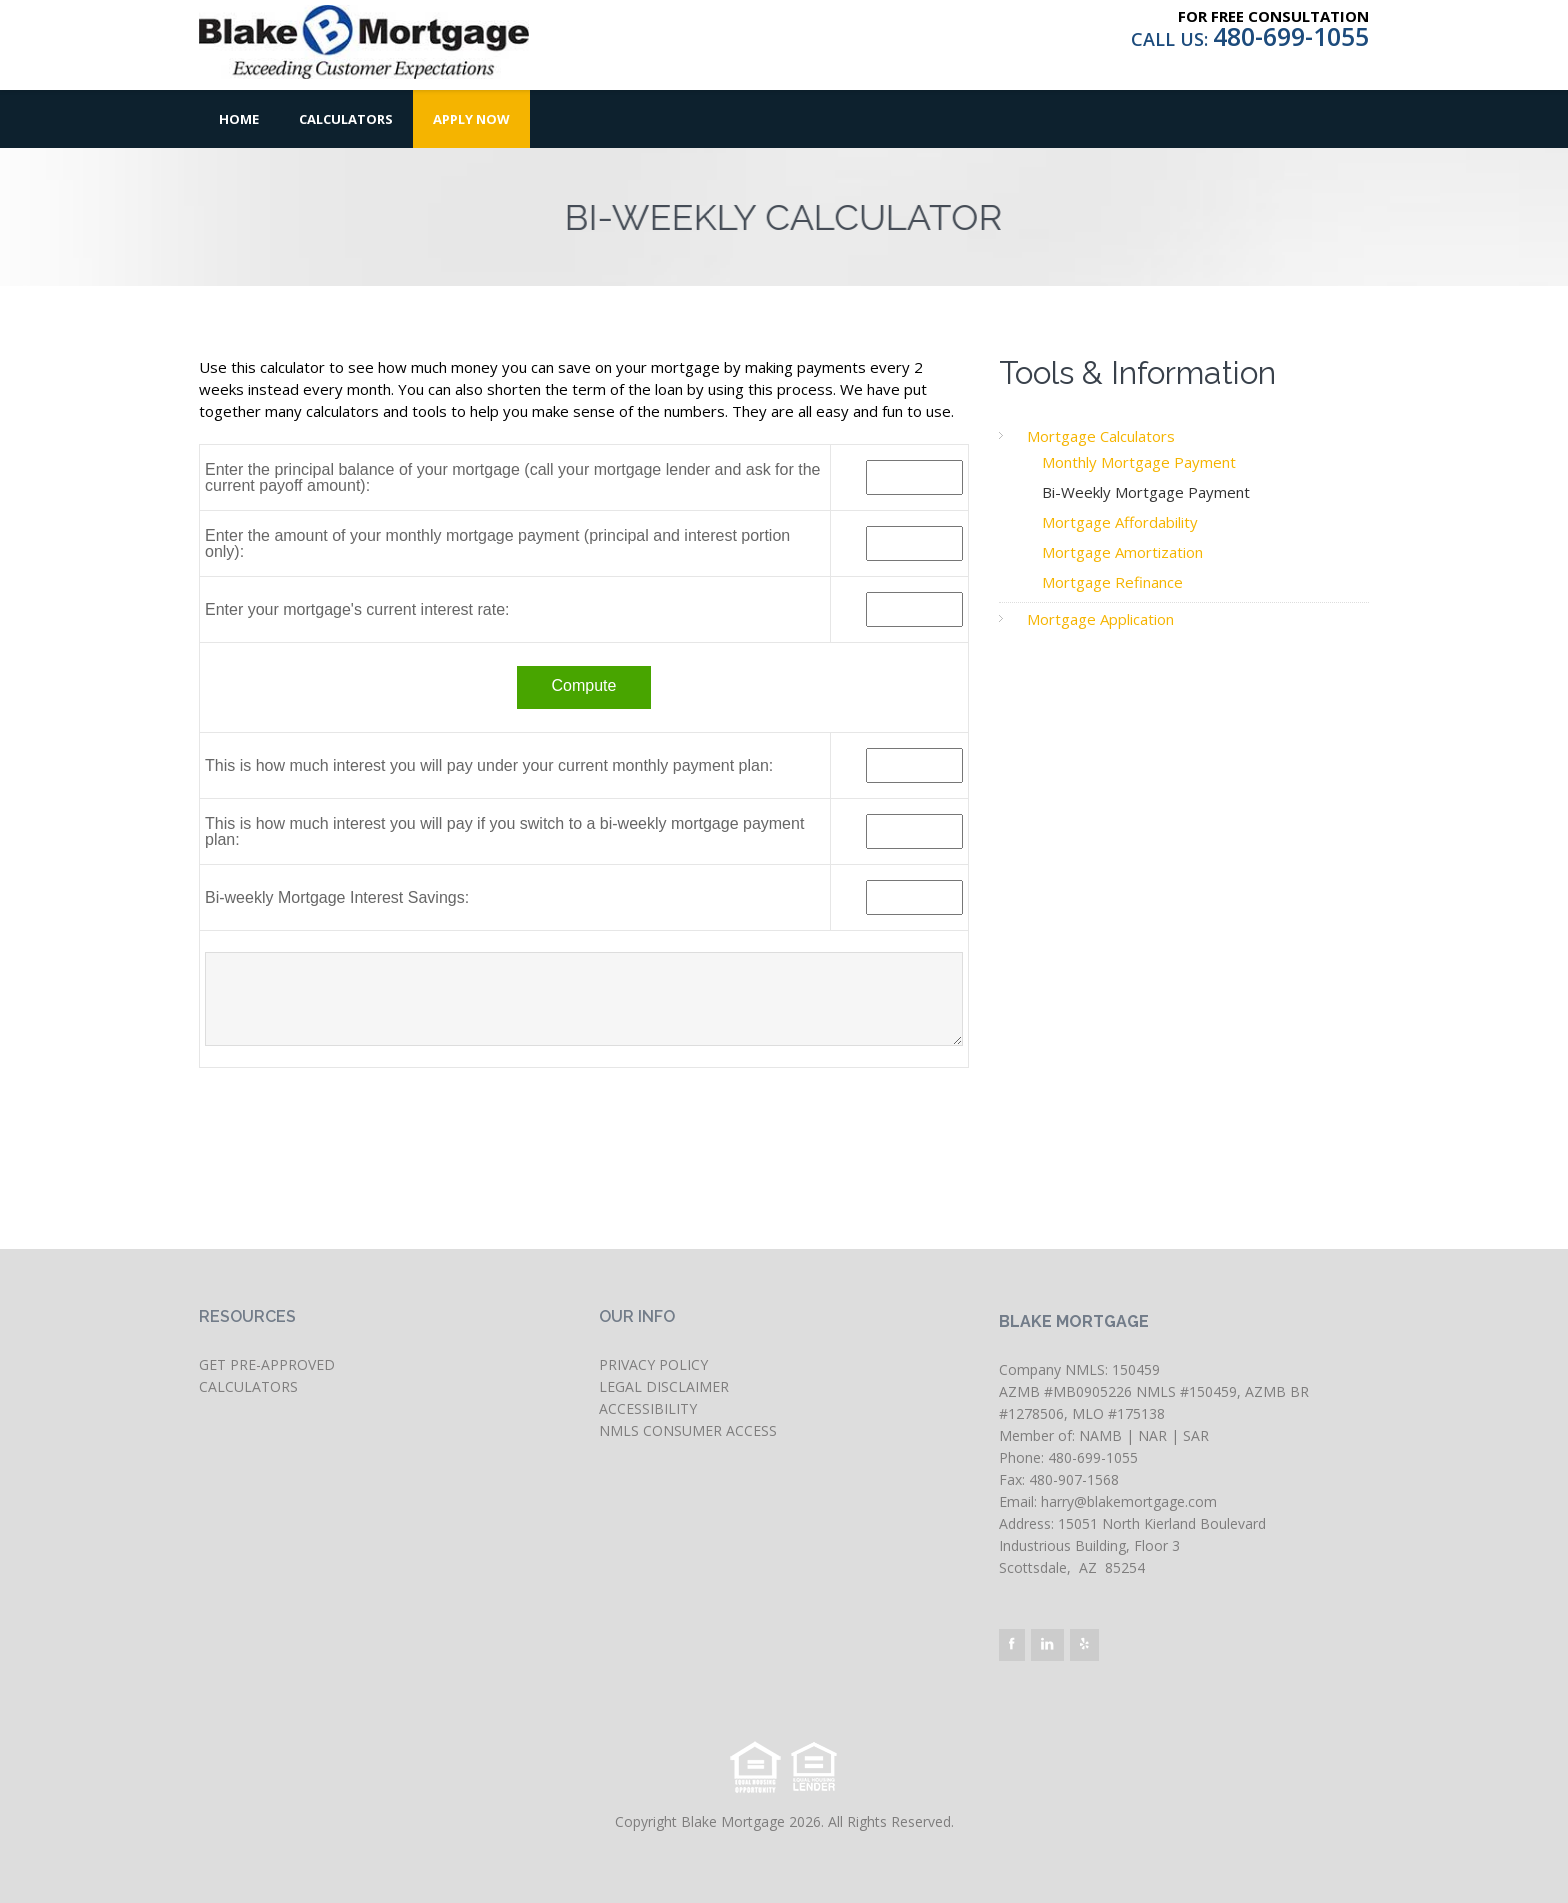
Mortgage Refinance (1112, 582)
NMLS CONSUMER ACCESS (688, 1430)
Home (239, 119)
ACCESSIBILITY (648, 1408)
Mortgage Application (1100, 619)
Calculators (346, 119)
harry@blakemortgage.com (1129, 1501)
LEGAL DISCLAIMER (664, 1386)
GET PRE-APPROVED (267, 1364)
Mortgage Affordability (1120, 522)
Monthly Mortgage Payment (1139, 462)
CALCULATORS (248, 1386)
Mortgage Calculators (1101, 436)
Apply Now (471, 119)
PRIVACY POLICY (653, 1364)
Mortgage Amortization (1122, 552)
